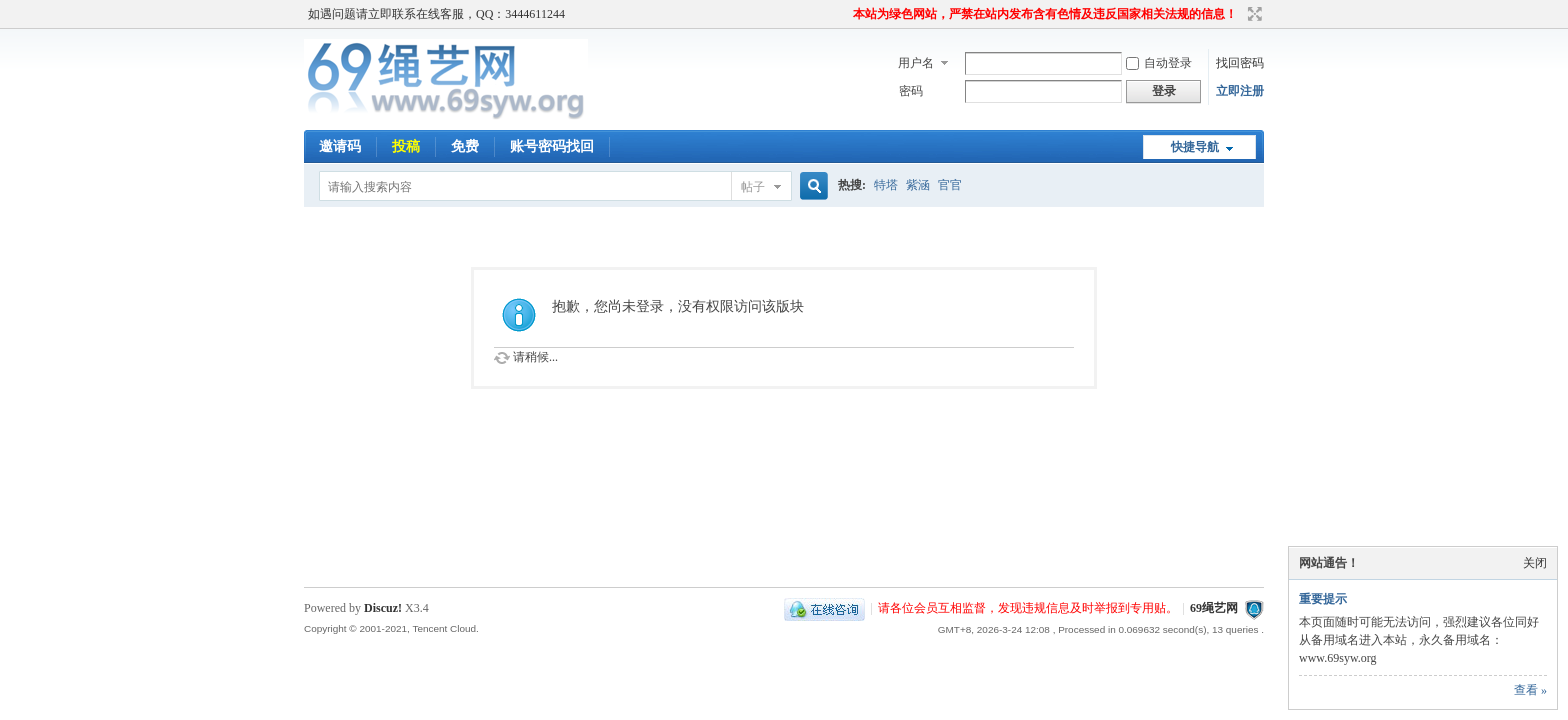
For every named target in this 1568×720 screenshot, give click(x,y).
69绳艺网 (1214, 608)
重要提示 (1323, 599)
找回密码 (1240, 63)
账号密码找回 (552, 146)
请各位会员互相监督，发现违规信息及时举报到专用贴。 (1028, 608)
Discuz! (383, 608)
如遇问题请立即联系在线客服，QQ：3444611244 (436, 14)
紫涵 (918, 185)
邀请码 (340, 146)
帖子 (753, 187)
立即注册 (1240, 91)
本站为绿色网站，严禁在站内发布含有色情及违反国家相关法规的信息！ (1045, 14)
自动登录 (1159, 63)
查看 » (1530, 690)
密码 (911, 91)
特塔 (886, 185)
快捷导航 (1195, 147)
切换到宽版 (1252, 14)
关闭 (1535, 563)
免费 (465, 146)
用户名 (916, 63)
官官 (950, 185)
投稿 (406, 146)
